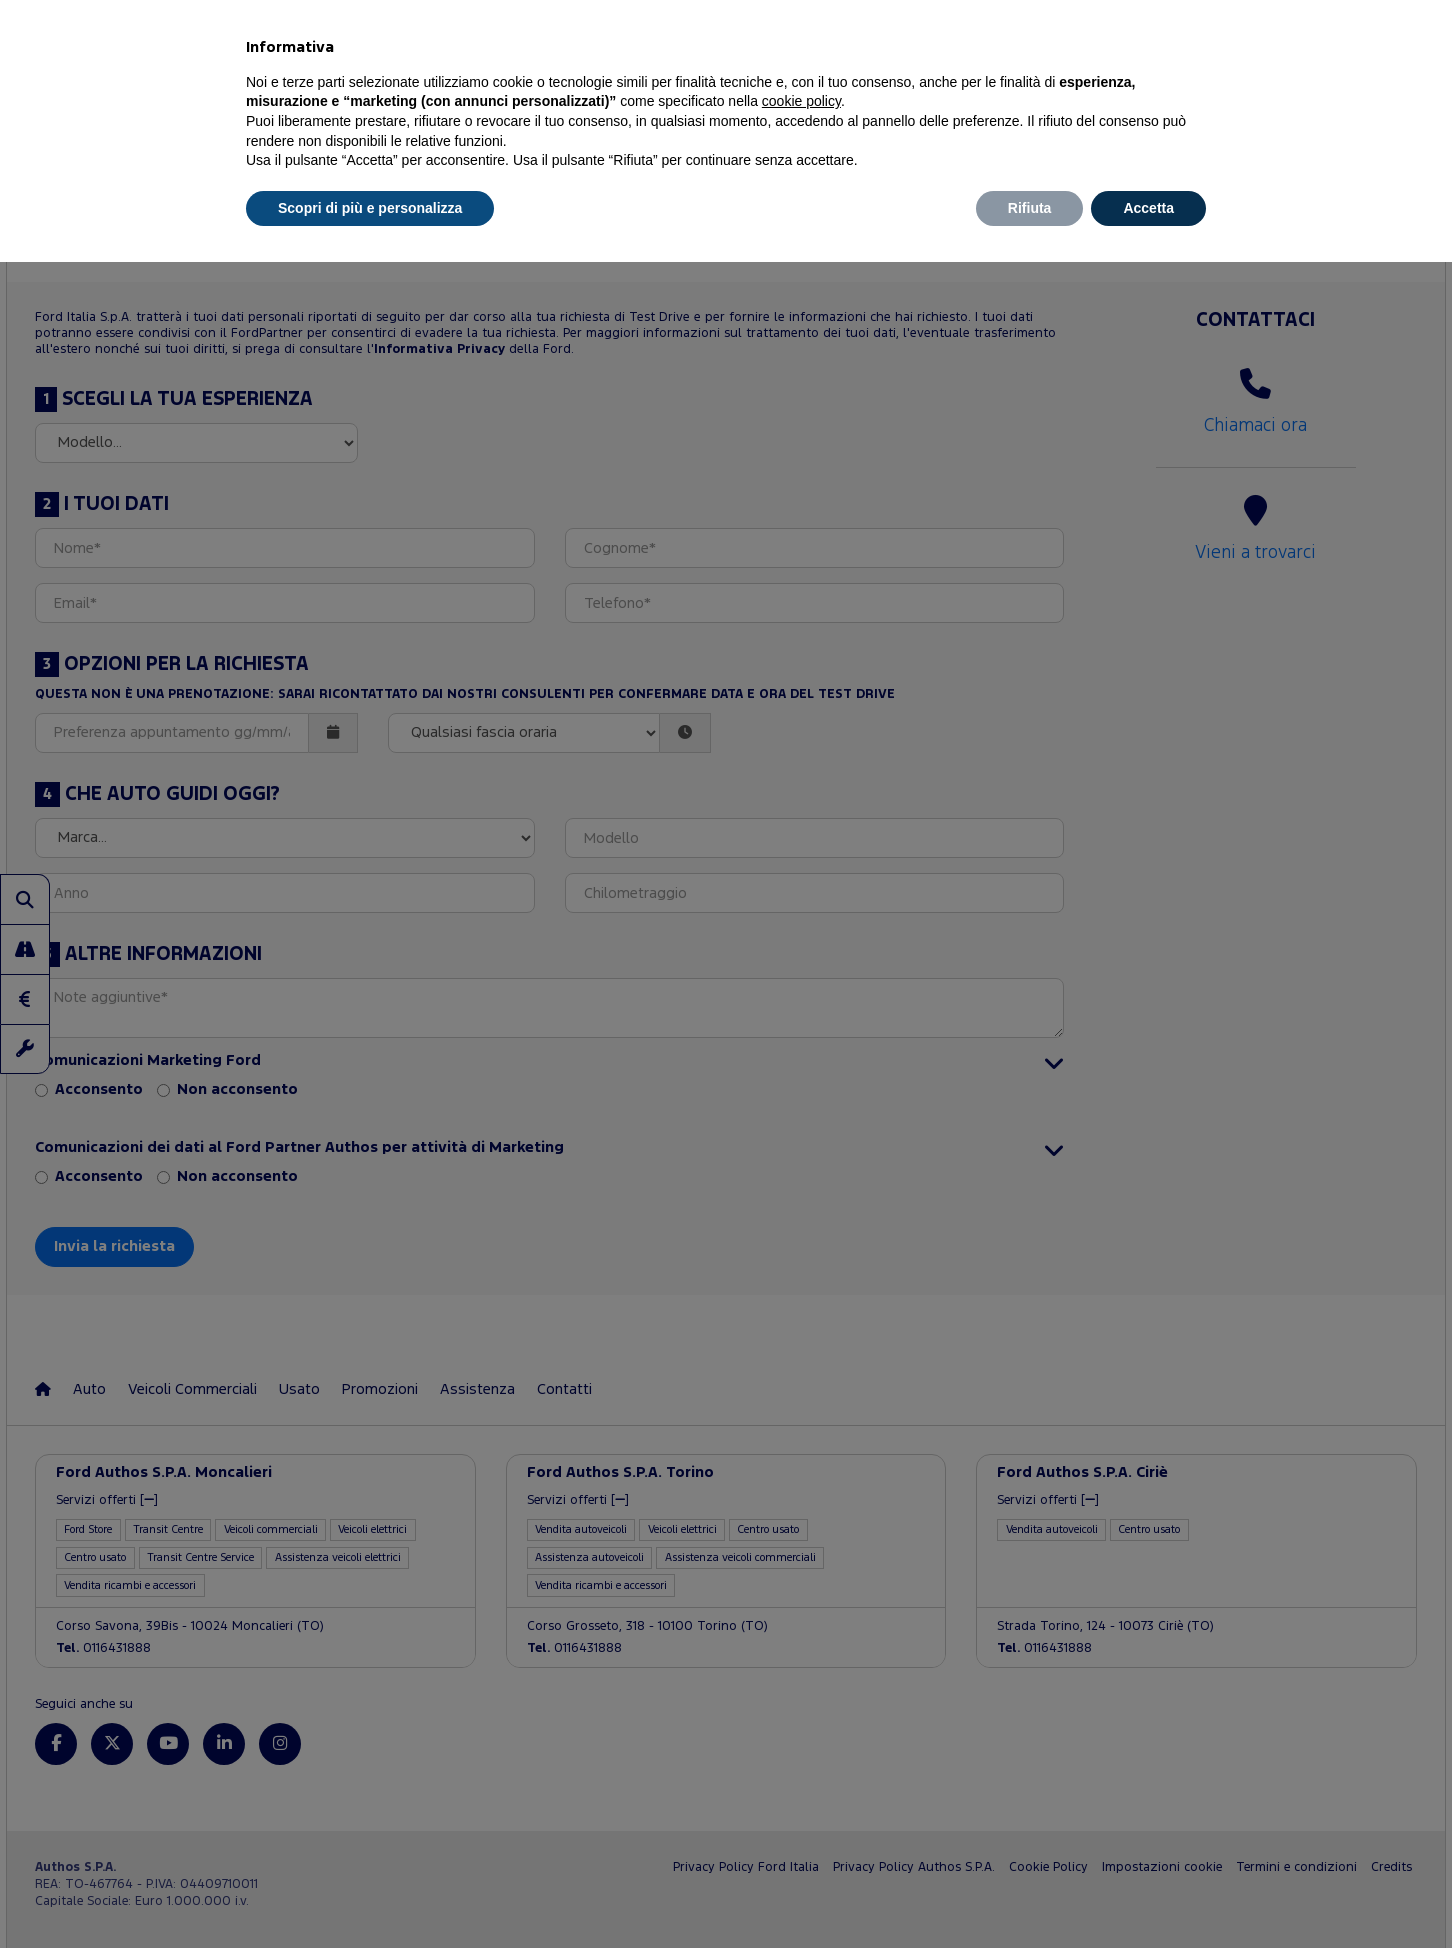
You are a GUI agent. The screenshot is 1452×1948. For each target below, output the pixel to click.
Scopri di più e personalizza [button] (370, 208)
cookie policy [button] (801, 101)
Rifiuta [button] (1030, 208)
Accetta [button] (1148, 208)
